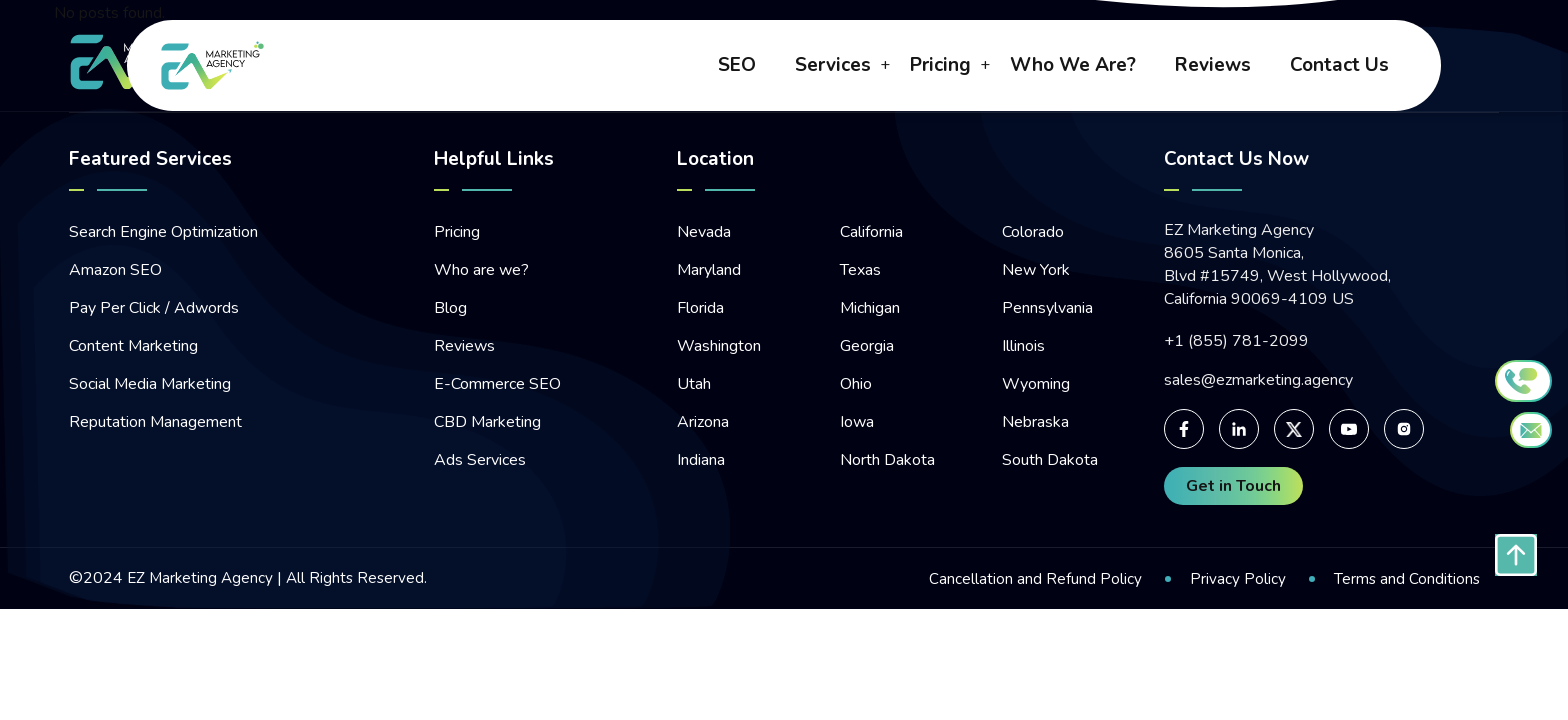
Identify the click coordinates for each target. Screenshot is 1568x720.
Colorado (1033, 232)
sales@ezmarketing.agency (1258, 380)
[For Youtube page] (1349, 429)
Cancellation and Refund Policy (1033, 579)
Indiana (701, 460)
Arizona (703, 422)
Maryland (709, 270)
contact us (1339, 67)
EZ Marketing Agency (202, 578)
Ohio (856, 384)
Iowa (857, 422)
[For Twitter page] (1294, 429)
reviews (1213, 67)
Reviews (464, 346)
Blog (450, 308)
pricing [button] (940, 67)
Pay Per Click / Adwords (154, 308)
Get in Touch (1233, 486)
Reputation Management (155, 422)
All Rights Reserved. (360, 578)
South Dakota (1050, 460)
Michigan (870, 308)
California (871, 232)
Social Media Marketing (150, 384)
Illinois (1023, 346)
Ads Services (480, 460)
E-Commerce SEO (497, 384)
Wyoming (1036, 384)
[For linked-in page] (1239, 429)
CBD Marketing (487, 422)
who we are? (1073, 67)
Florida (700, 308)
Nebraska (1035, 422)
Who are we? (481, 270)
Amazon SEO (115, 270)
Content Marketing (133, 346)
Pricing (457, 232)
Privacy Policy (1236, 579)
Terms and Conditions (1406, 579)
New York (1036, 270)
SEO (737, 67)
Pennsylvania (1047, 308)
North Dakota (887, 460)
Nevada (704, 232)
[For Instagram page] (1404, 429)
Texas (860, 270)
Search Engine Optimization (163, 232)
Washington (719, 346)
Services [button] (833, 67)
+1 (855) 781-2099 (1236, 341)
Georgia (867, 346)
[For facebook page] (1184, 429)
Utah (694, 384)
